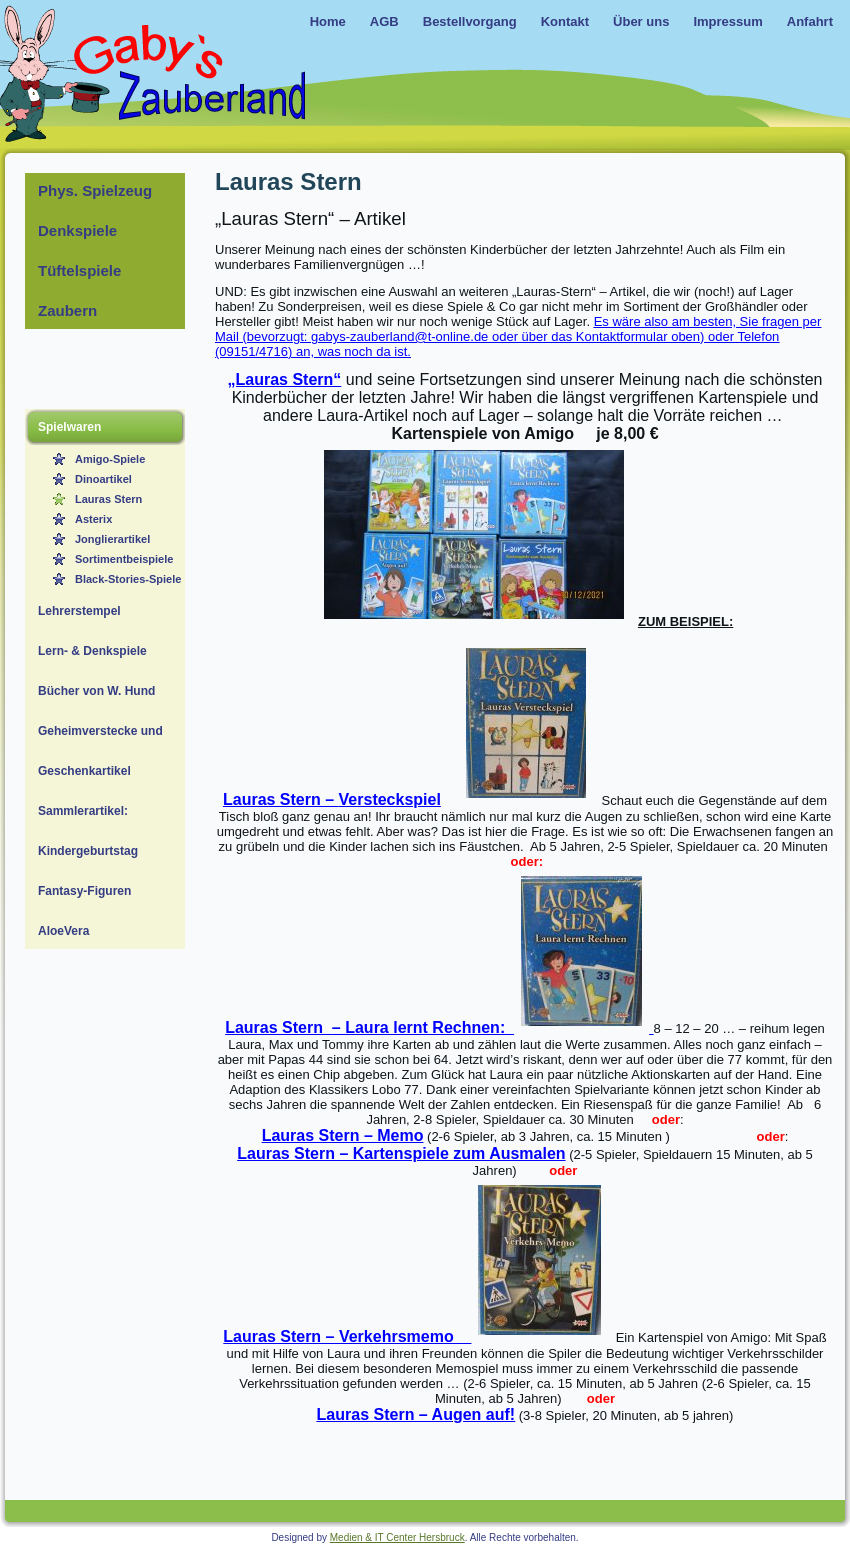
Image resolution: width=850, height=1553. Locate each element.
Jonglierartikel (112, 539)
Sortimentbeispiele (124, 559)
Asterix (93, 519)
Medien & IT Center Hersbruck (397, 1537)
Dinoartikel (103, 479)
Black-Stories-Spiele (128, 579)
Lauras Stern (108, 499)
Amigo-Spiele (110, 459)
